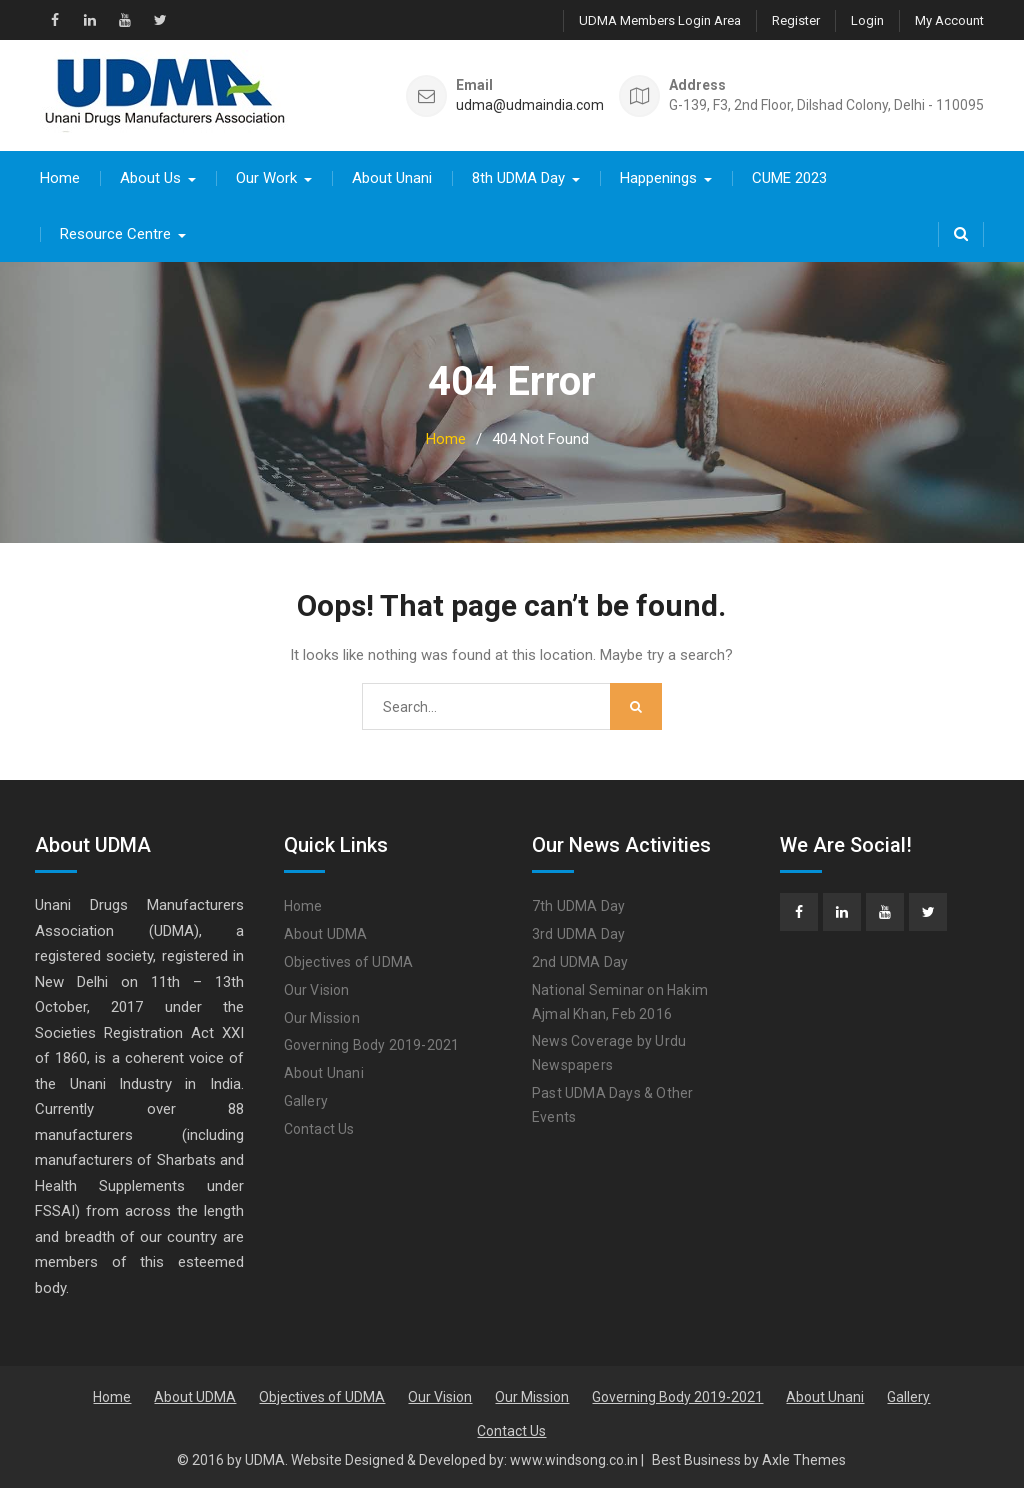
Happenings (658, 178)
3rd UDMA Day (578, 934)
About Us (150, 178)
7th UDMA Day (578, 906)
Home (60, 178)
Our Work (266, 178)
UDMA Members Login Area (660, 20)
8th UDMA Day (518, 178)
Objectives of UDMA (349, 962)
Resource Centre (115, 234)
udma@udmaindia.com (530, 105)
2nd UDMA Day (580, 962)
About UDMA (326, 934)
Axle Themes (804, 1460)
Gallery (306, 1101)
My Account (949, 20)
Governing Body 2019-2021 (372, 1045)
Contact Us (319, 1129)
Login (867, 20)
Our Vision (317, 990)
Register (796, 20)
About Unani (392, 178)
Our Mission (322, 1018)
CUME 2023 (789, 178)
